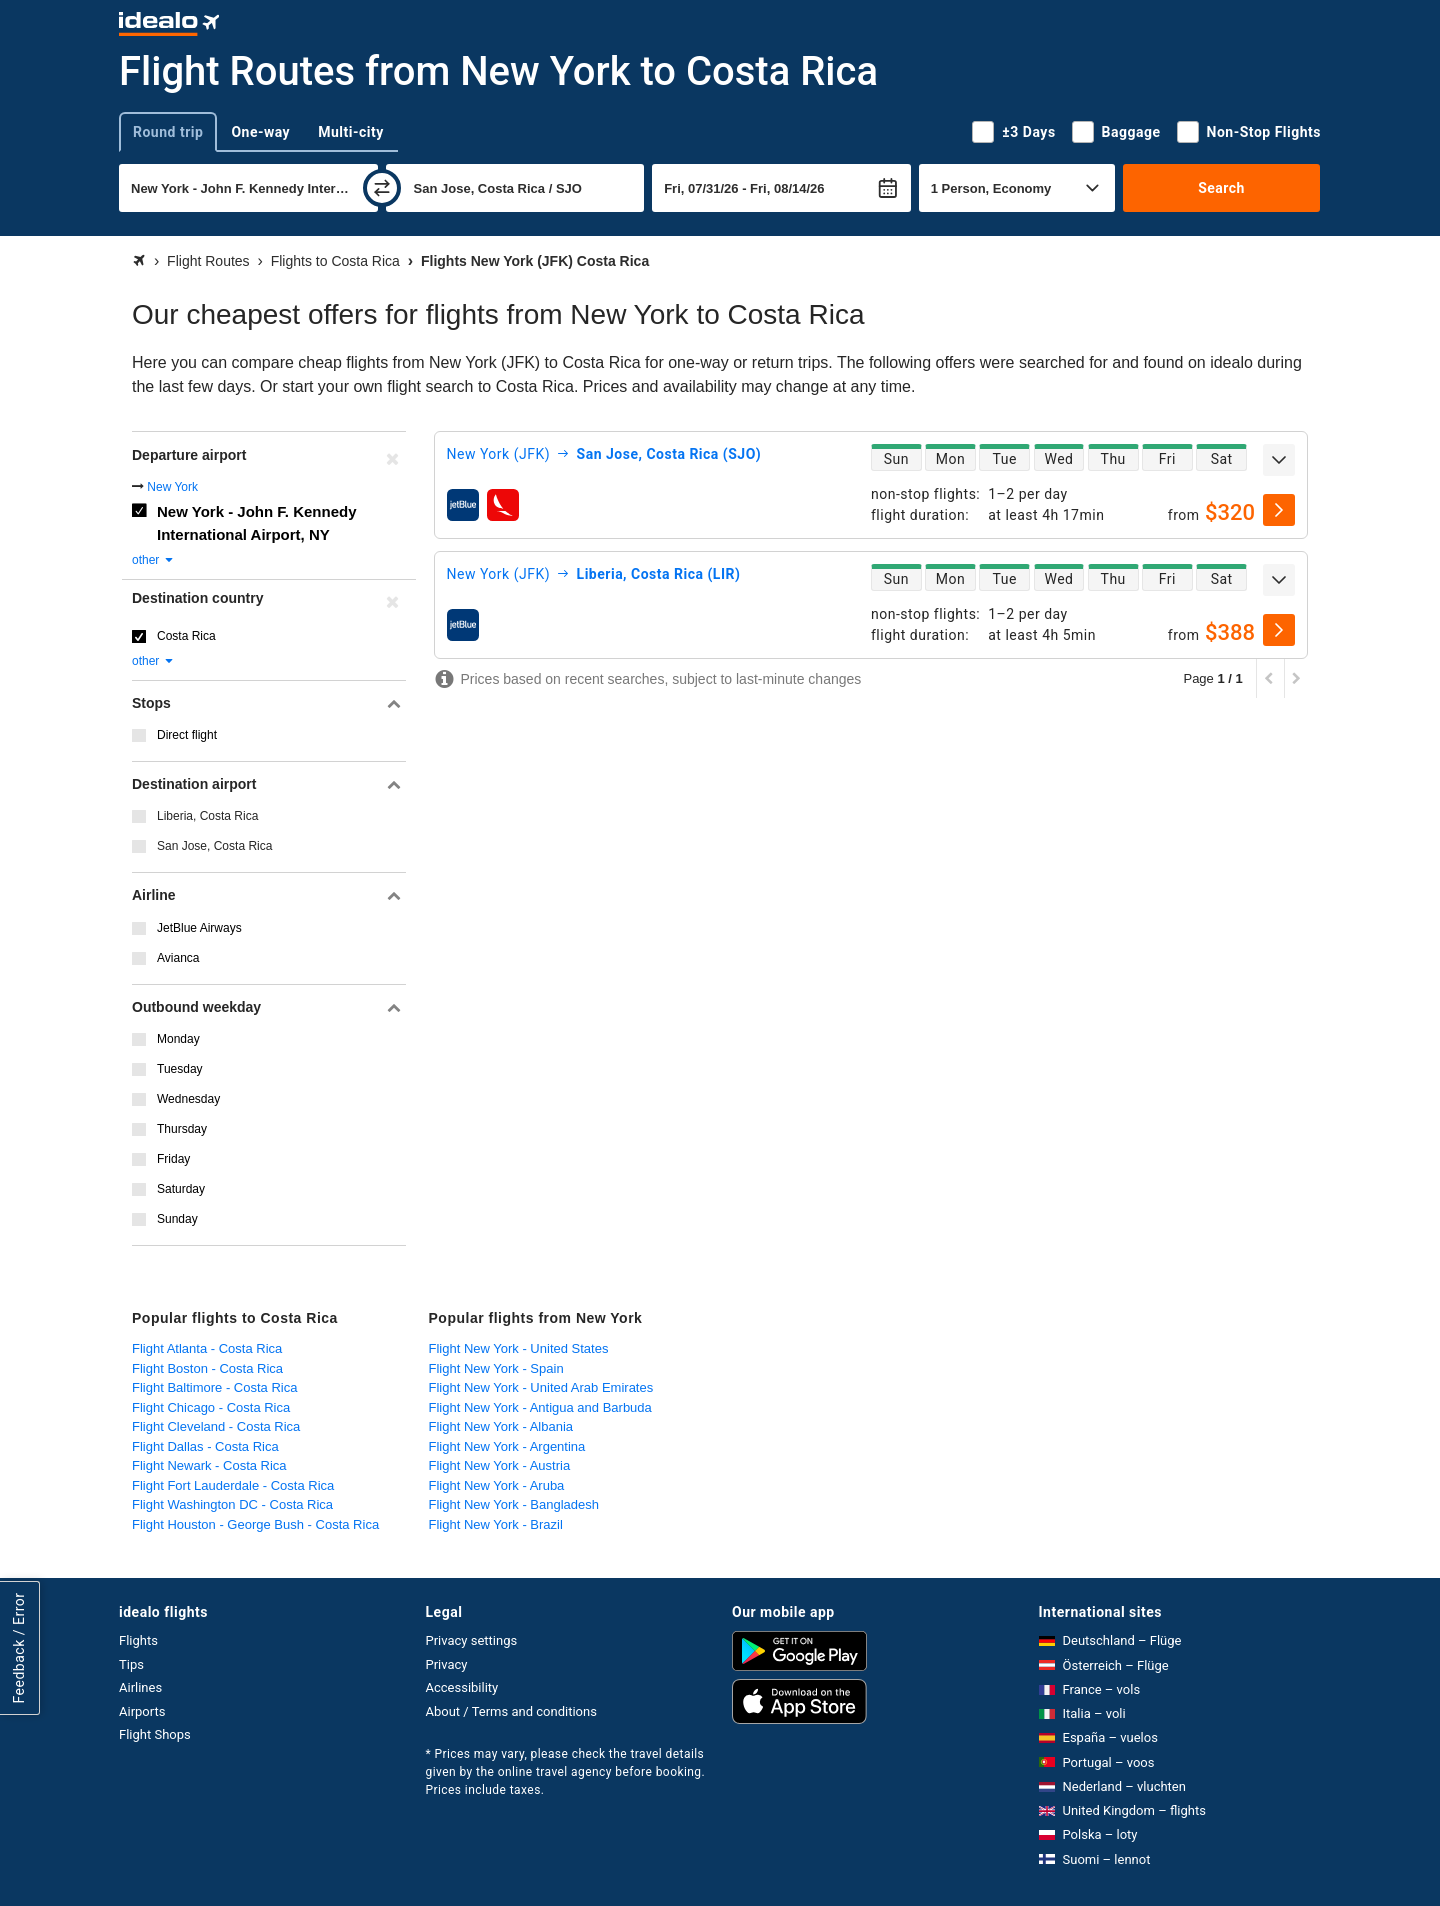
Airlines (140, 1687)
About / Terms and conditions (511, 1711)
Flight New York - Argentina (507, 1446)
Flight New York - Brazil (496, 1524)
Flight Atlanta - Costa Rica (207, 1348)
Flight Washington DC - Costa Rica (232, 1504)
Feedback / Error (19, 1648)
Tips (131, 1664)
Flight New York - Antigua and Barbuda (540, 1407)
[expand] (1279, 460)
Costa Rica (186, 636)
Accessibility (462, 1687)
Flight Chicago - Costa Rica (211, 1407)
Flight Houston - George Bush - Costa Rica (255, 1524)
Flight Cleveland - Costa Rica (216, 1426)
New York (172, 487)
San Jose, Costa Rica (214, 846)
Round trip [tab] (168, 132)
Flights (138, 1640)
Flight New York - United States (519, 1348)
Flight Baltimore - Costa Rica (214, 1387)
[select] (1279, 510)
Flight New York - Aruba (497, 1485)
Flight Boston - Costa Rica (207, 1368)
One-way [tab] (260, 132)
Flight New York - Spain (496, 1368)
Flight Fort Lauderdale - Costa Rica (233, 1485)
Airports (142, 1711)
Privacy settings (472, 1640)
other (153, 560)
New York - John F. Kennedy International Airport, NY (256, 523)
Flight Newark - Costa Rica (209, 1465)
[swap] (382, 188)
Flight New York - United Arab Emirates (541, 1387)
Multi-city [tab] (351, 132)
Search (1221, 188)
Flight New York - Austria (500, 1465)
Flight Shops (155, 1734)
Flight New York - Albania (501, 1426)
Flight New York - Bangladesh (514, 1504)
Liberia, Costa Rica (207, 816)
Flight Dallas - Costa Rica (205, 1446)
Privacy (447, 1664)
